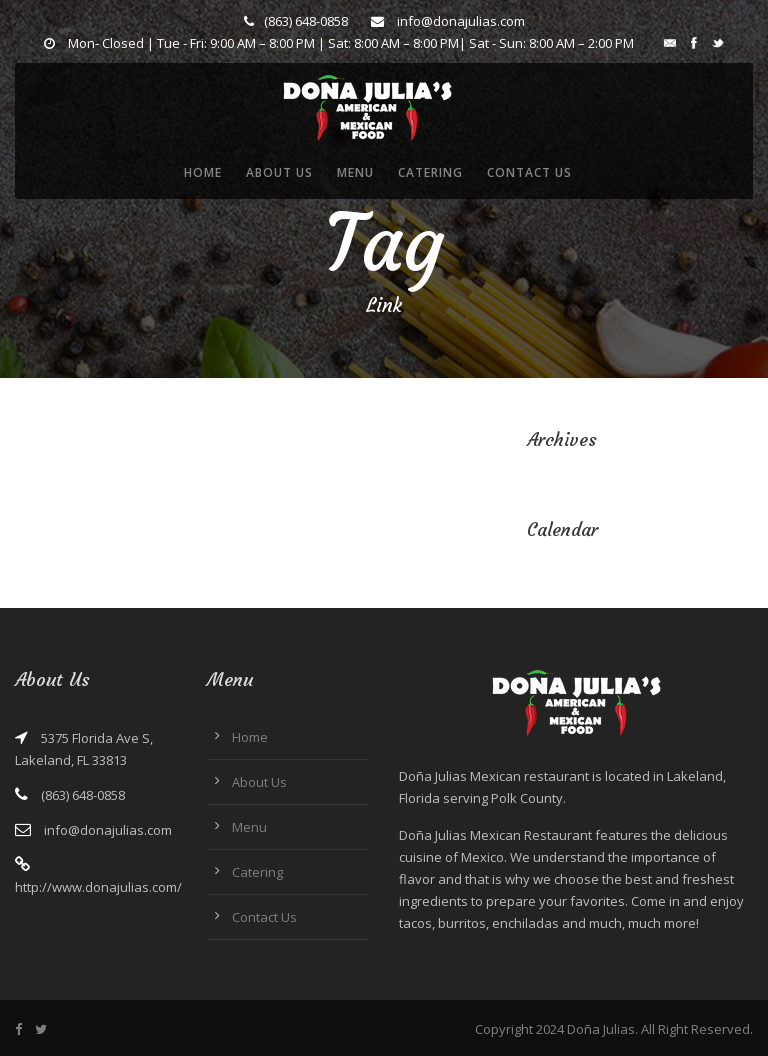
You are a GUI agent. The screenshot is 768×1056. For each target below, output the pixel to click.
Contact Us (529, 172)
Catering (430, 172)
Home (203, 172)
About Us (279, 172)
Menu (355, 172)
